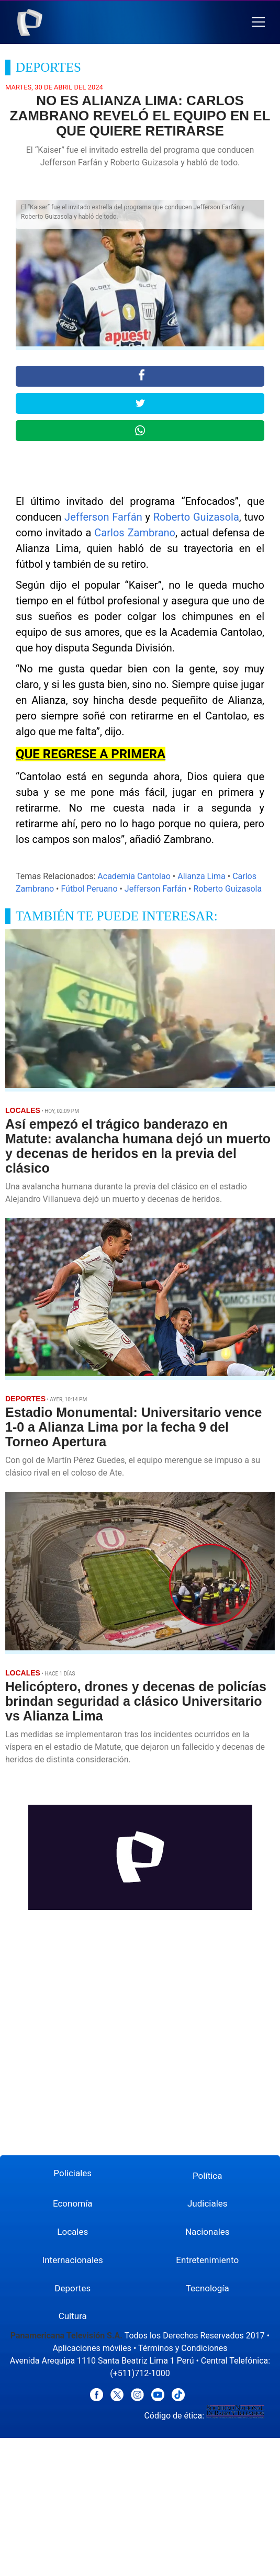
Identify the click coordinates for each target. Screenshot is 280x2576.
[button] (258, 22)
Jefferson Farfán (103, 517)
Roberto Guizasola (196, 517)
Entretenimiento (207, 2260)
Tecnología (207, 2288)
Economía (73, 2203)
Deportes (72, 2288)
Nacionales (207, 2231)
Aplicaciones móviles (91, 2348)
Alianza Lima (201, 876)
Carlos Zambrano (134, 532)
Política (207, 2175)
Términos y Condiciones (183, 2348)
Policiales (72, 2173)
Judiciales (207, 2203)
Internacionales (72, 2260)
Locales (72, 2231)
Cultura (73, 2316)
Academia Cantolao (134, 876)
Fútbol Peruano (89, 889)
